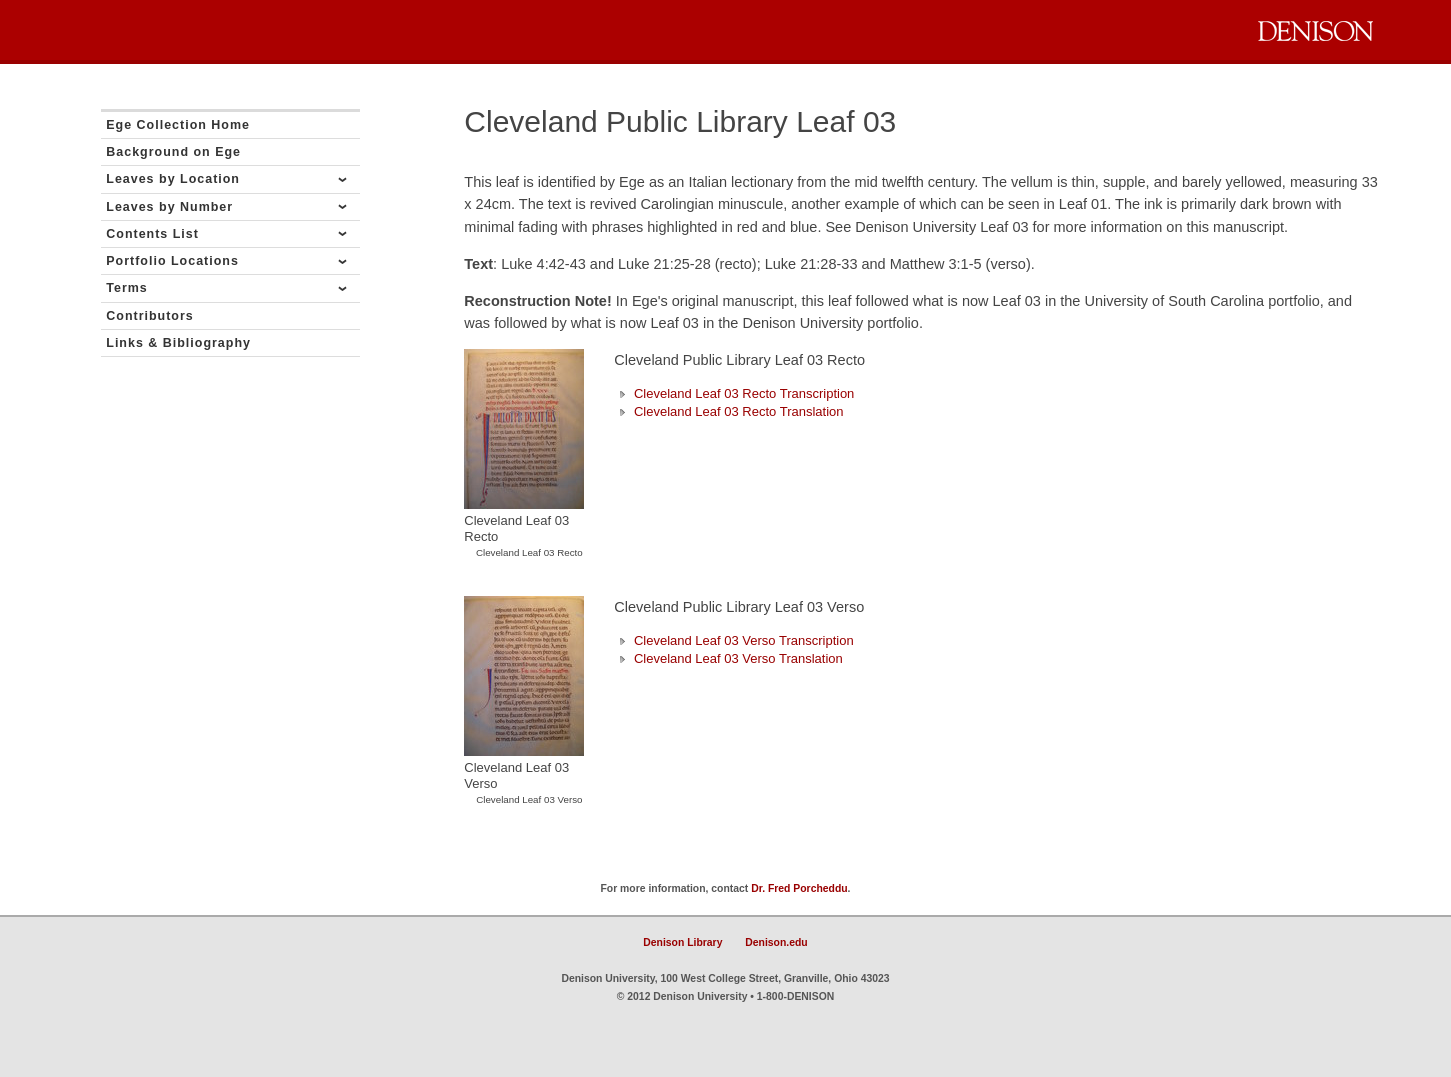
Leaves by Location (173, 179)
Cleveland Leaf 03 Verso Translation (728, 658)
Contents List (152, 234)
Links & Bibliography (178, 343)
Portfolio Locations (172, 261)
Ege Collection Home (178, 125)
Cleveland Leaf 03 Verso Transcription (733, 640)
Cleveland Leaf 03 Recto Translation (728, 411)
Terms (127, 288)
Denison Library (682, 942)
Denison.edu (776, 942)
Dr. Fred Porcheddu (799, 888)
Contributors (150, 316)
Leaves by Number (169, 207)
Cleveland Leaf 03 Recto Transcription (734, 393)
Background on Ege (173, 152)
